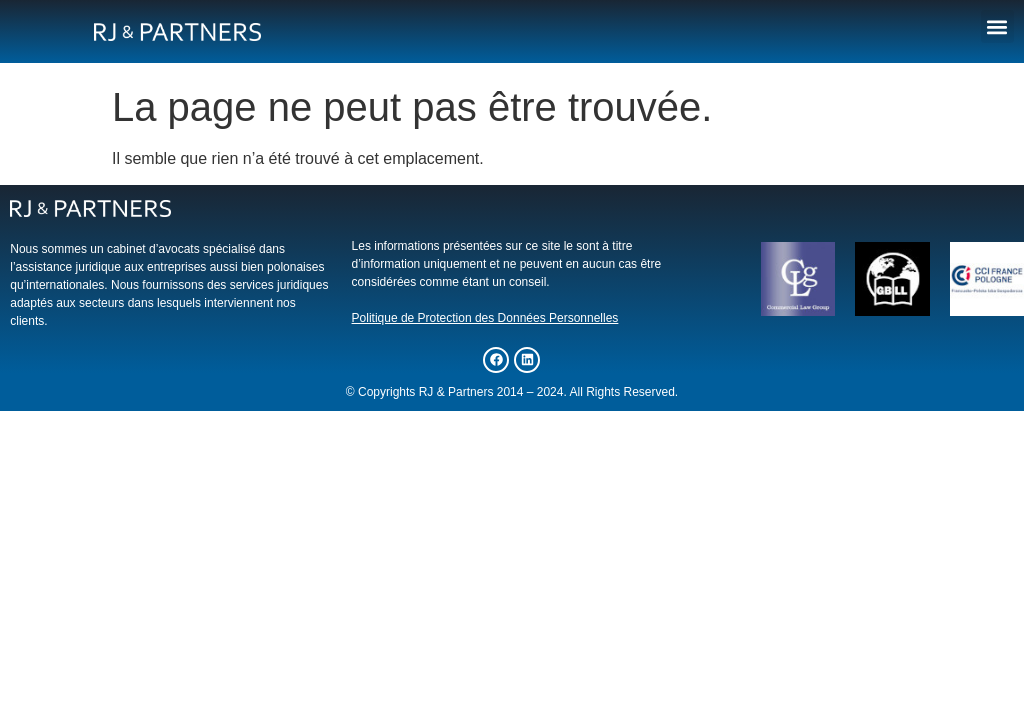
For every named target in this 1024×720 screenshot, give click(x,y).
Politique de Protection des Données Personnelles (485, 318)
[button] (997, 26)
